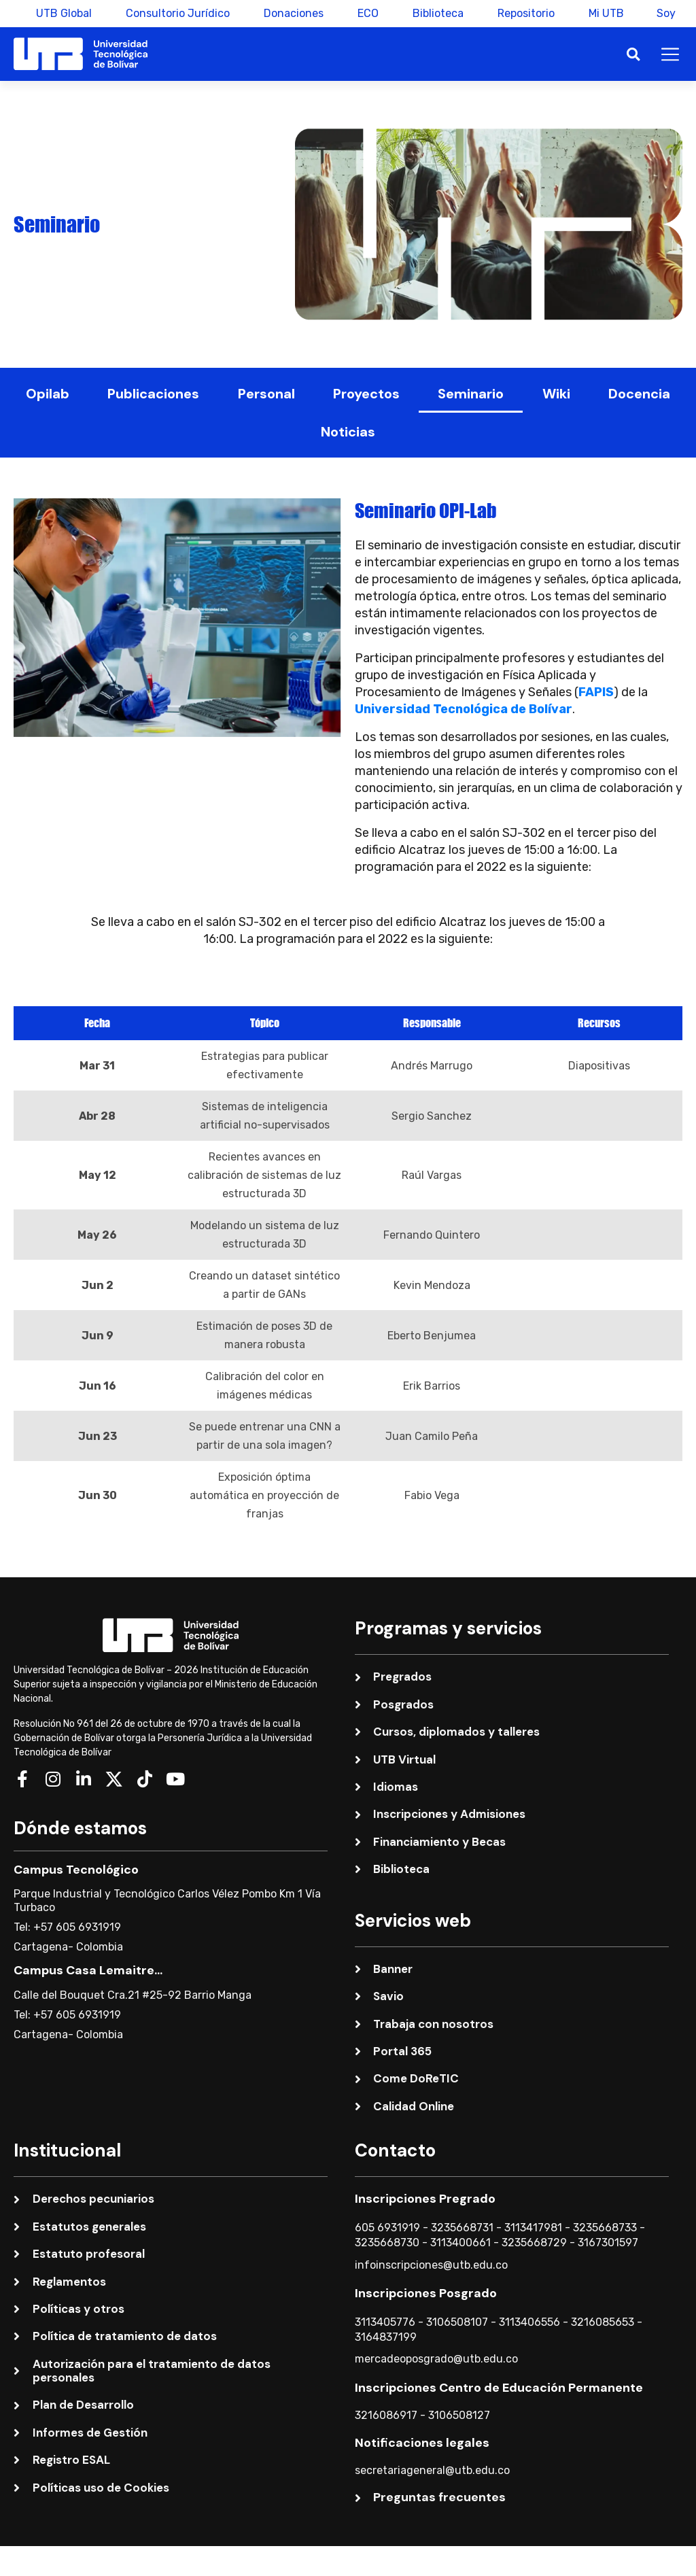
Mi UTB (605, 13)
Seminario (471, 393)
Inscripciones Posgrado (426, 2293)
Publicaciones (153, 393)
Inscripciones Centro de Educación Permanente (499, 2388)
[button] (633, 54)
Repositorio (524, 13)
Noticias (348, 432)
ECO (366, 13)
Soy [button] (666, 13)
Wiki (556, 393)
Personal (266, 393)
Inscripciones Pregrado (425, 2199)
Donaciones (292, 13)
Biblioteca (436, 13)
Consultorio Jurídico (176, 13)
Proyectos (366, 393)
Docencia (639, 393)
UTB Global (62, 13)
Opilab (47, 393)
